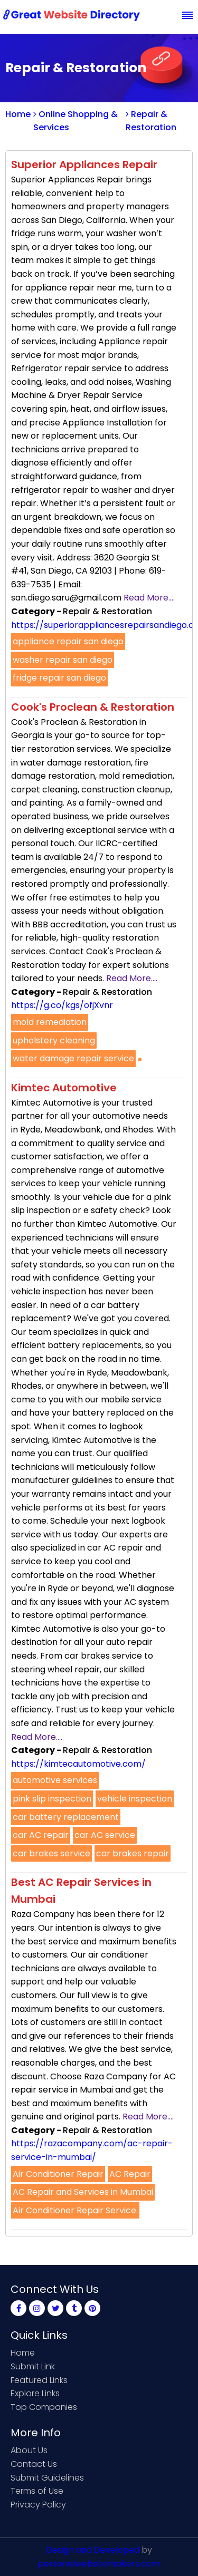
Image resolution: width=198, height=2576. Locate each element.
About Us (29, 2450)
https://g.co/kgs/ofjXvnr (62, 1005)
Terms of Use (37, 2491)
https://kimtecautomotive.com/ (78, 1764)
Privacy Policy (38, 2504)
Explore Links (35, 2393)
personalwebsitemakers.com (99, 2564)
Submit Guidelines (47, 2478)
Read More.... (149, 598)
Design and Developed (92, 2550)
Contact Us (34, 2464)
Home (18, 114)
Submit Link (33, 2366)
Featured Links (39, 2380)
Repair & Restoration (151, 121)
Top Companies (44, 2407)
